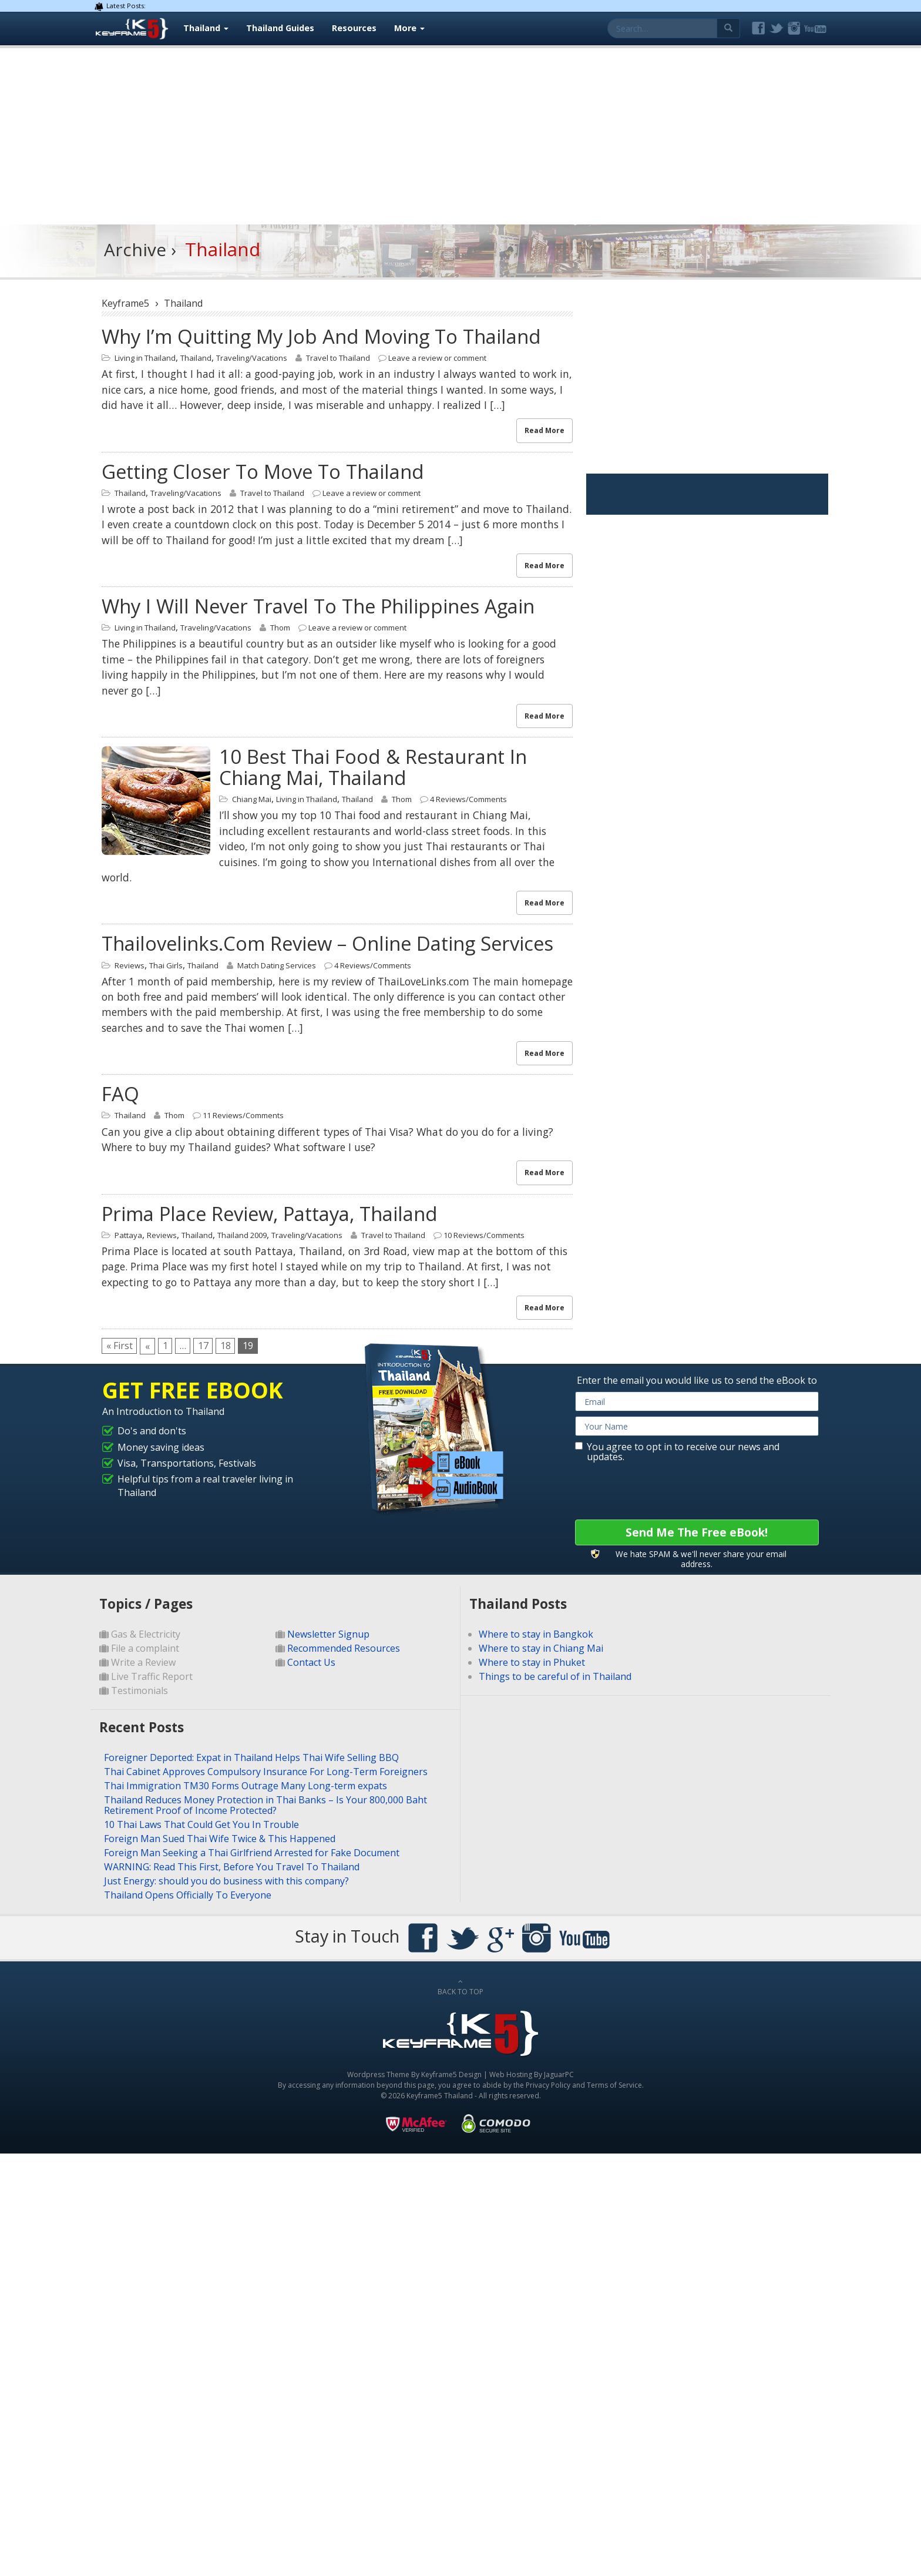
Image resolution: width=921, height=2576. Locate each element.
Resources (354, 27)
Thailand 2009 (242, 1235)
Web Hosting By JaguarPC (531, 2074)
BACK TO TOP (460, 1987)
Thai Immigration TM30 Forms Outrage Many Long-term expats (245, 1785)
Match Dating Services (276, 965)
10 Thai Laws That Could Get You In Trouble (201, 1824)
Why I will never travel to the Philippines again (318, 606)
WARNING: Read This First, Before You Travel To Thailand (231, 1866)
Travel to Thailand (338, 358)
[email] (697, 1401)
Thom (280, 627)
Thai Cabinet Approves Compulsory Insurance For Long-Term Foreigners (266, 1771)
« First (120, 1346)
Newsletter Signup (328, 1634)
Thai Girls (166, 965)
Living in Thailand (145, 358)
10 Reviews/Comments (484, 1235)
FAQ (120, 1094)
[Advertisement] (460, 136)
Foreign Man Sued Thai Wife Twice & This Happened (219, 1838)
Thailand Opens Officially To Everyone (187, 1895)
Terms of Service (614, 2085)
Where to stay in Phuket (532, 1662)
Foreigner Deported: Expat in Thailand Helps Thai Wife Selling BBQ (251, 1757)
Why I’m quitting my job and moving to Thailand (321, 336)
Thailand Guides (280, 27)
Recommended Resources (343, 1648)
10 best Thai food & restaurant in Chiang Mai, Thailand (373, 767)
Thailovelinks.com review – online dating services (327, 943)
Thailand (205, 27)
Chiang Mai (251, 799)
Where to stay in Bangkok (536, 1634)
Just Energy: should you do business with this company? (226, 1880)
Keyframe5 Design (451, 2074)
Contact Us (311, 1662)
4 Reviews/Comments (468, 799)
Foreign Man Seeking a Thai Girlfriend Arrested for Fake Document (251, 1852)
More (409, 27)
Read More (544, 430)
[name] (697, 1426)
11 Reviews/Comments (243, 1115)
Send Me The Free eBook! (697, 1532)
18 (233, 1346)
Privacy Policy (548, 2085)
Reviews (129, 965)
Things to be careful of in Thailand (555, 1676)
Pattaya (128, 1235)
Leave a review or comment (437, 358)
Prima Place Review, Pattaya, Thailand (270, 1213)
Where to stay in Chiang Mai (541, 1648)
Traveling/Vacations (251, 358)
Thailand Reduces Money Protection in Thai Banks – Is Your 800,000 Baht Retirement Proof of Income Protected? (265, 1805)
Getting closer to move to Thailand (263, 471)
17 (209, 1346)
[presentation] (664, 1491)
